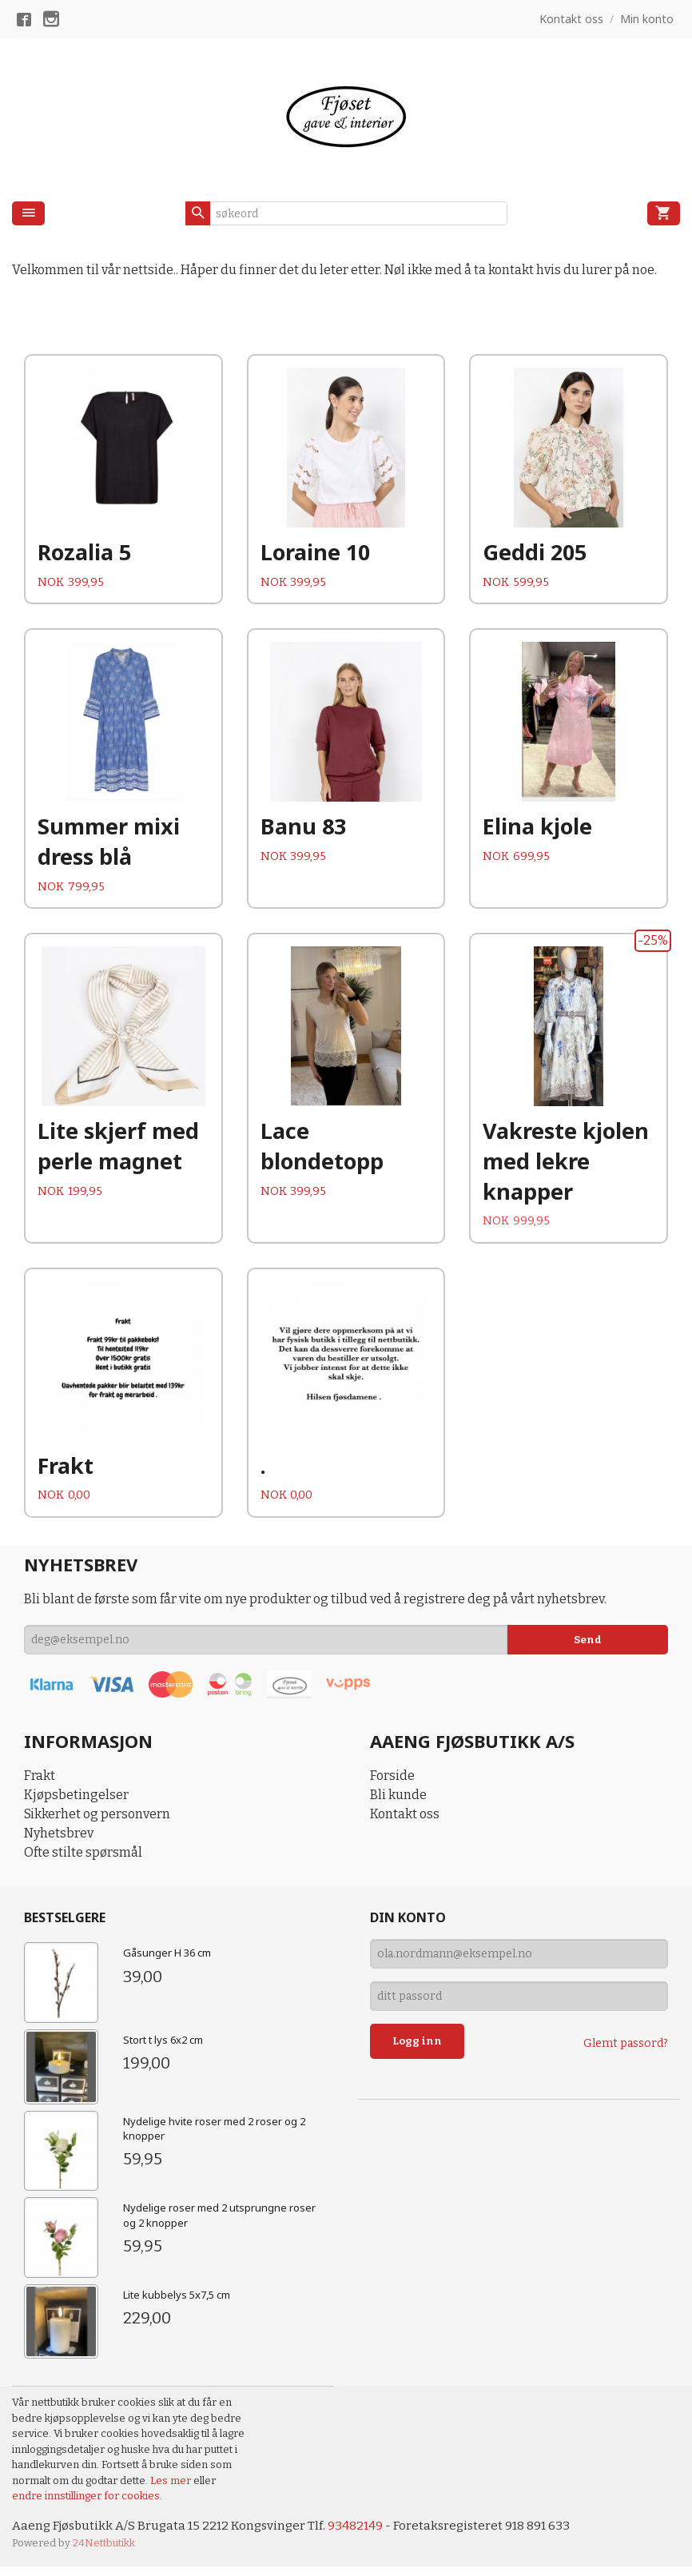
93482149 (363, 2534)
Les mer (171, 2489)
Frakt (39, 1784)
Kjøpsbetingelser (76, 1803)
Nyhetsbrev (58, 1841)
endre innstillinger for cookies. (87, 2504)
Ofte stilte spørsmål (83, 1861)
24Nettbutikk (104, 2552)
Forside (392, 1784)
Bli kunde (398, 1803)
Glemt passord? (625, 2052)
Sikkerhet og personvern (97, 1822)
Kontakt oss (404, 1822)
